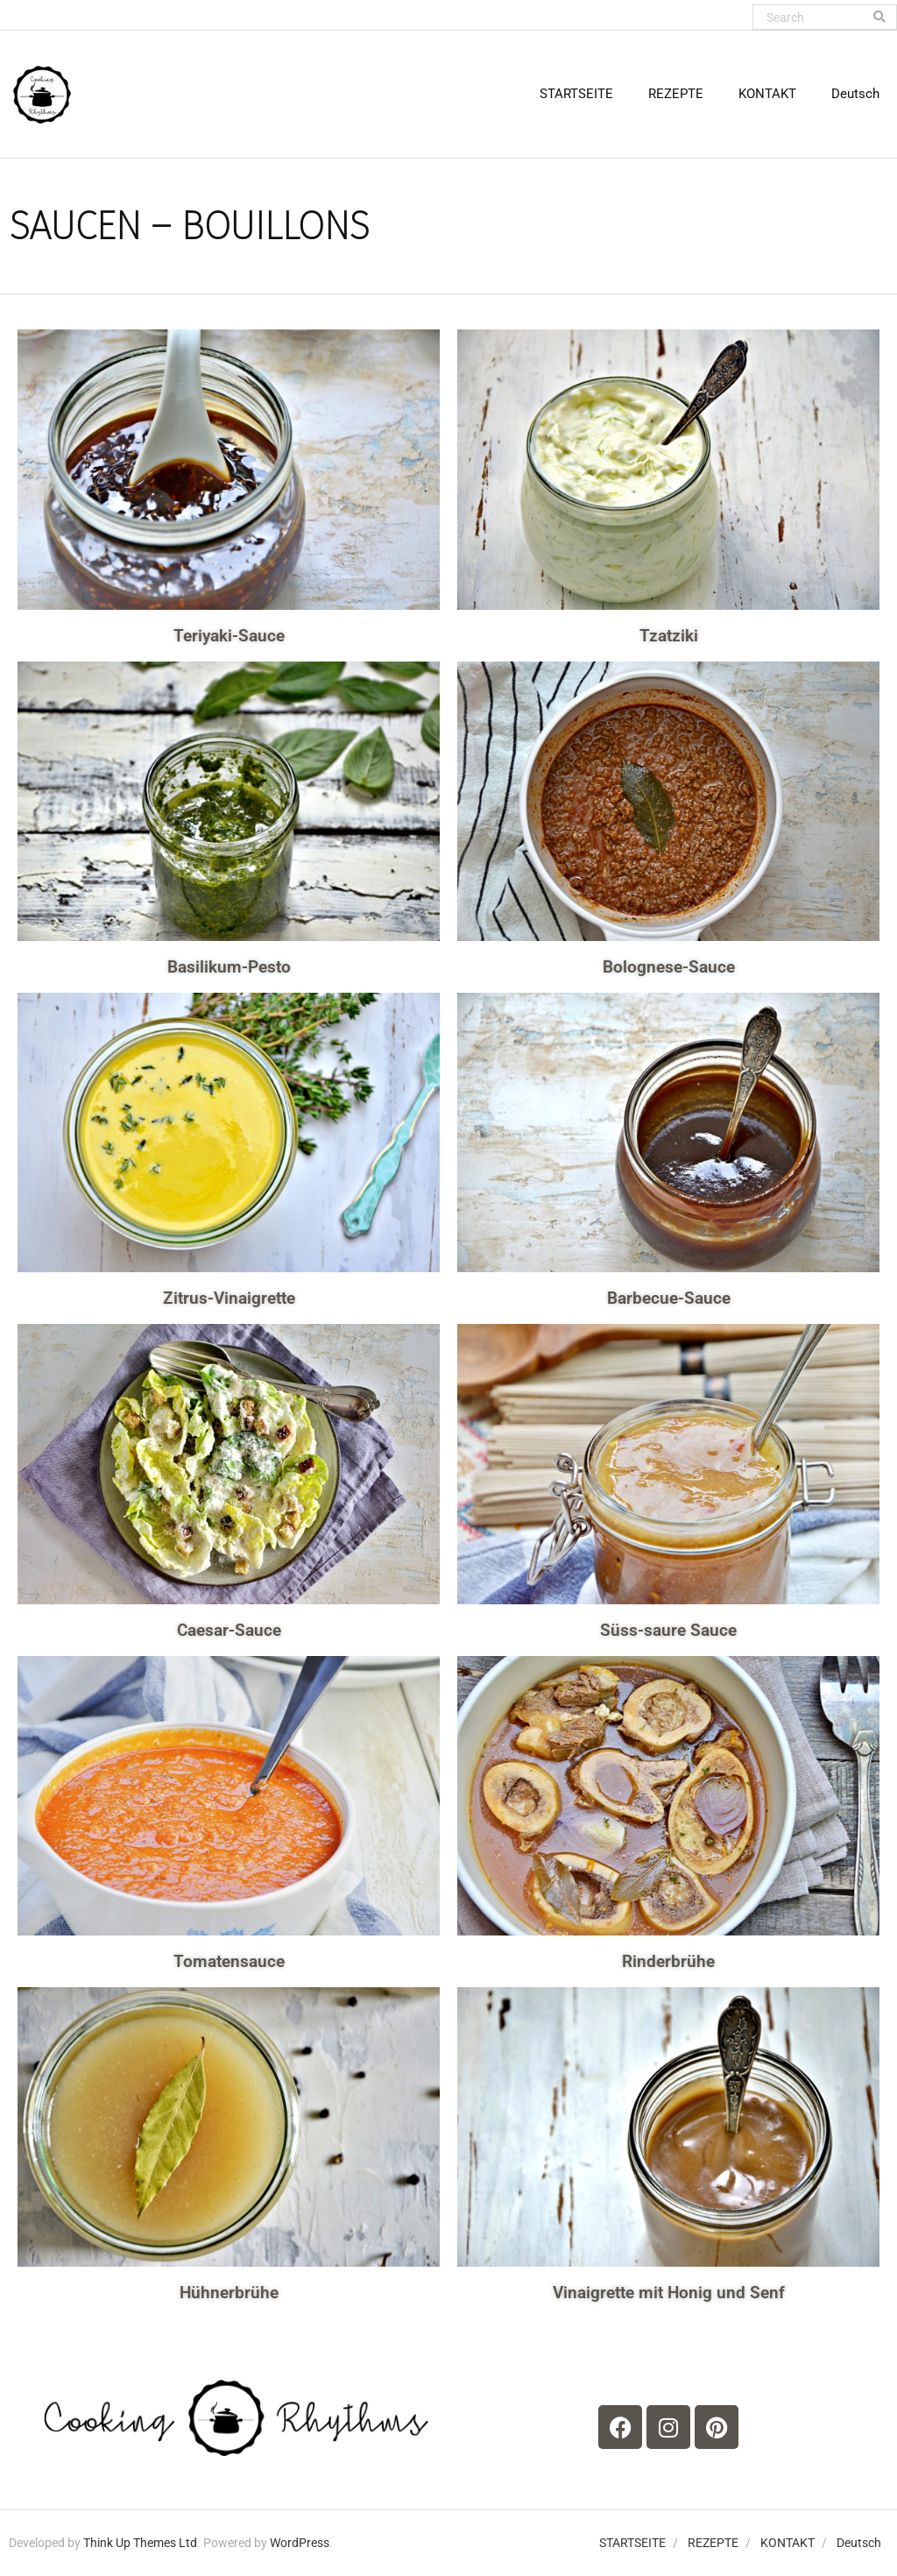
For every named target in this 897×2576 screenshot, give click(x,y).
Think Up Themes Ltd (140, 2543)
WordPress (299, 2543)
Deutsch (859, 2543)
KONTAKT (787, 2543)
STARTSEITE (632, 2543)
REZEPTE (713, 2543)
